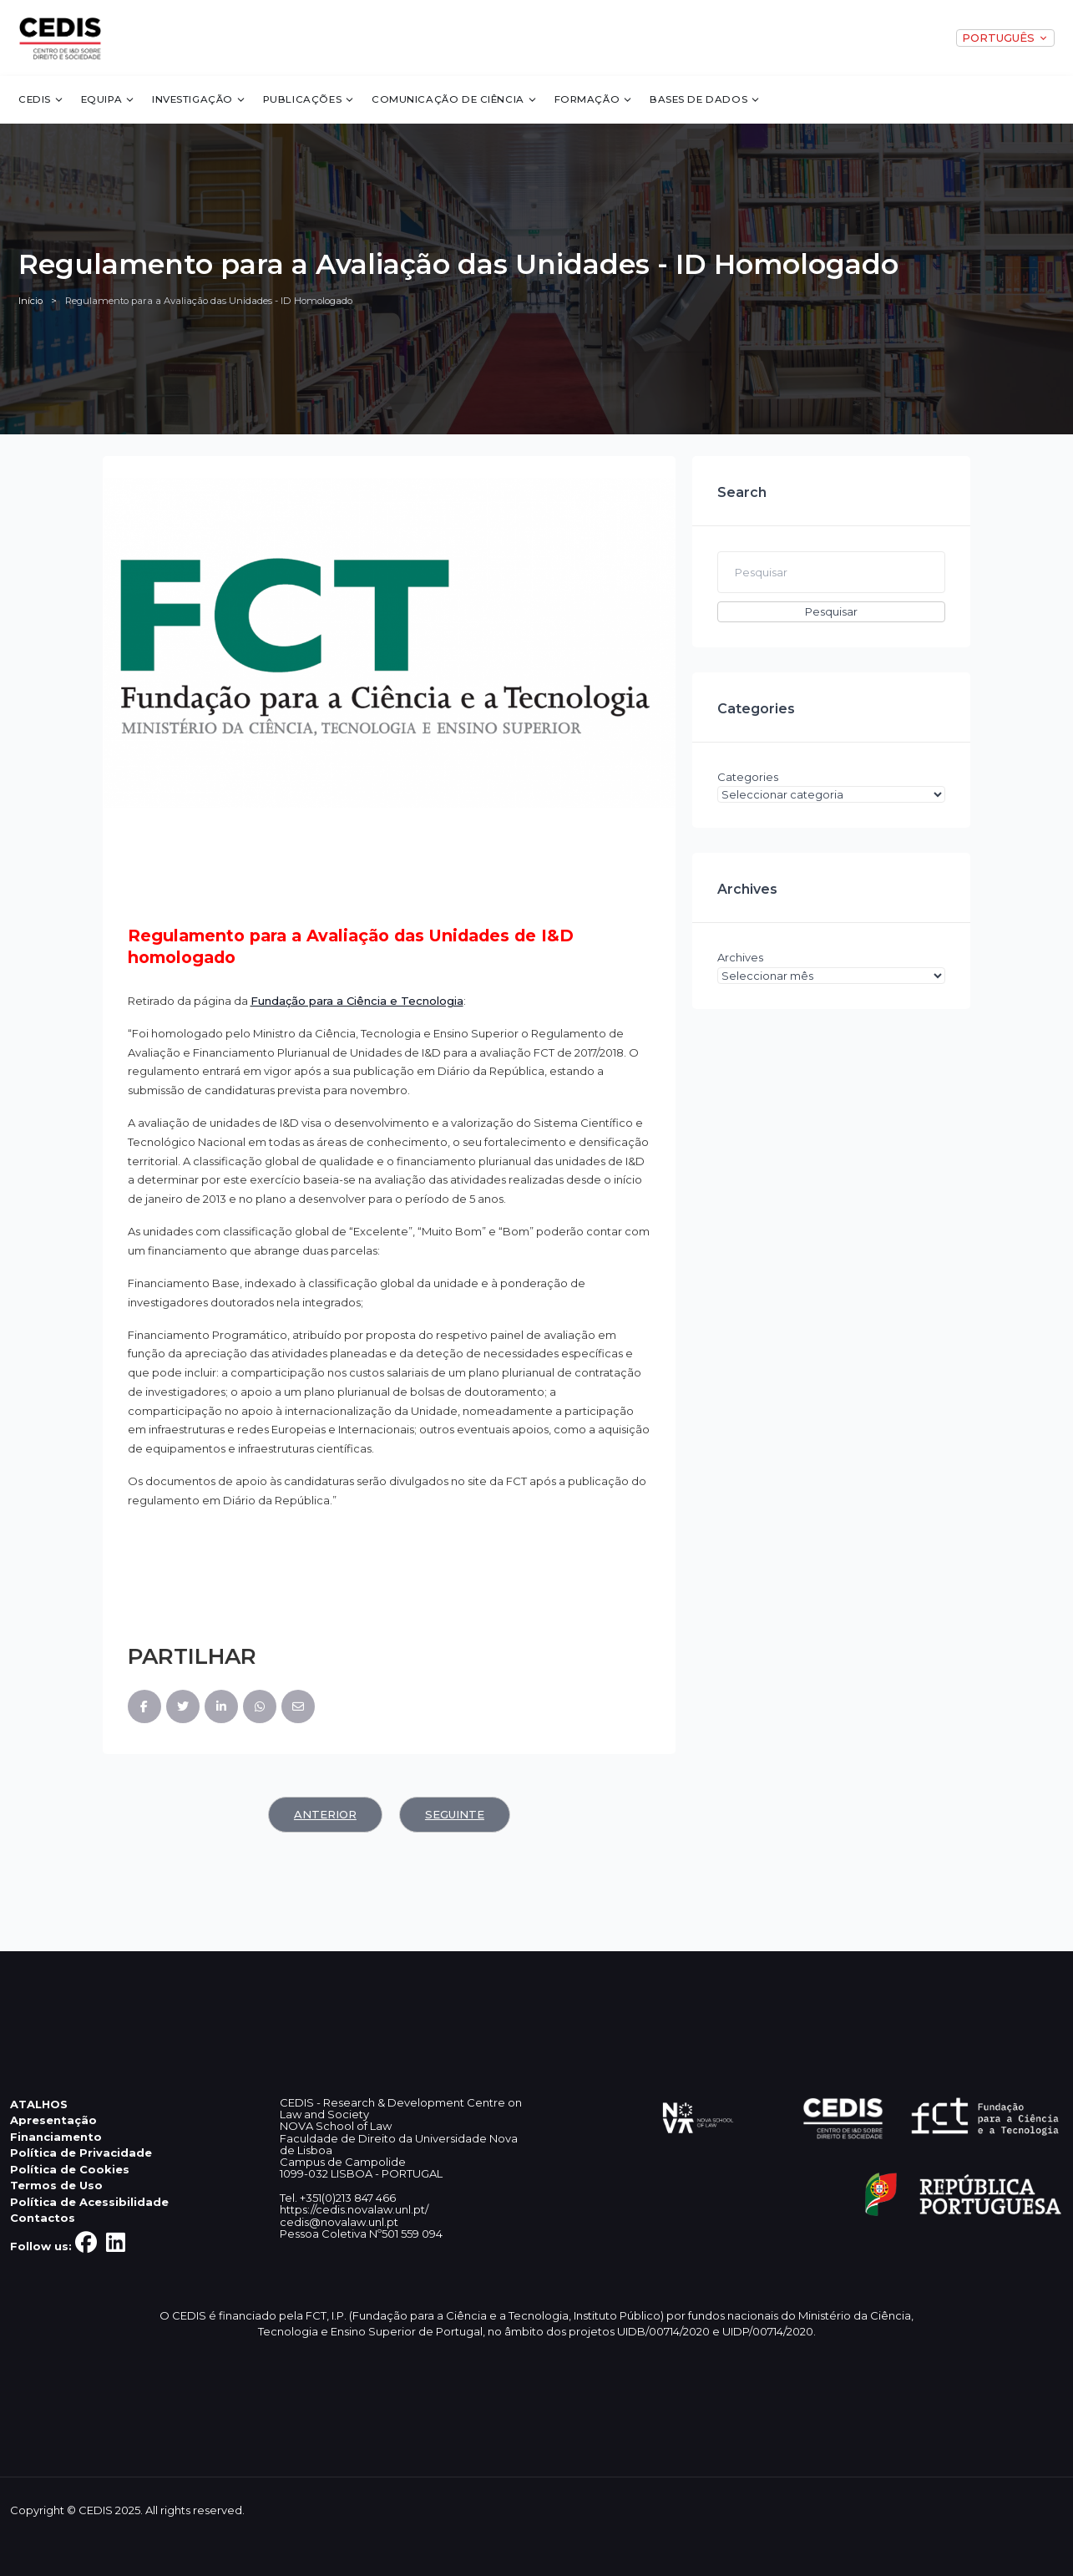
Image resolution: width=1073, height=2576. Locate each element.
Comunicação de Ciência (455, 99)
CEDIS (41, 99)
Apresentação (53, 2120)
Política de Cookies (69, 2169)
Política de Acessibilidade (89, 2201)
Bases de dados (705, 99)
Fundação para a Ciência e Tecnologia (357, 1000)
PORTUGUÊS (1005, 37)
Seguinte (454, 1814)
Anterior (325, 1814)
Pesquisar (831, 611)
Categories (747, 776)
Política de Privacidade (81, 2152)
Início (30, 301)
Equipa (108, 99)
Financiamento (56, 2136)
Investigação (199, 99)
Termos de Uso (56, 2185)
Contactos (42, 2217)
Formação (594, 99)
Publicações (309, 99)
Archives (740, 957)
